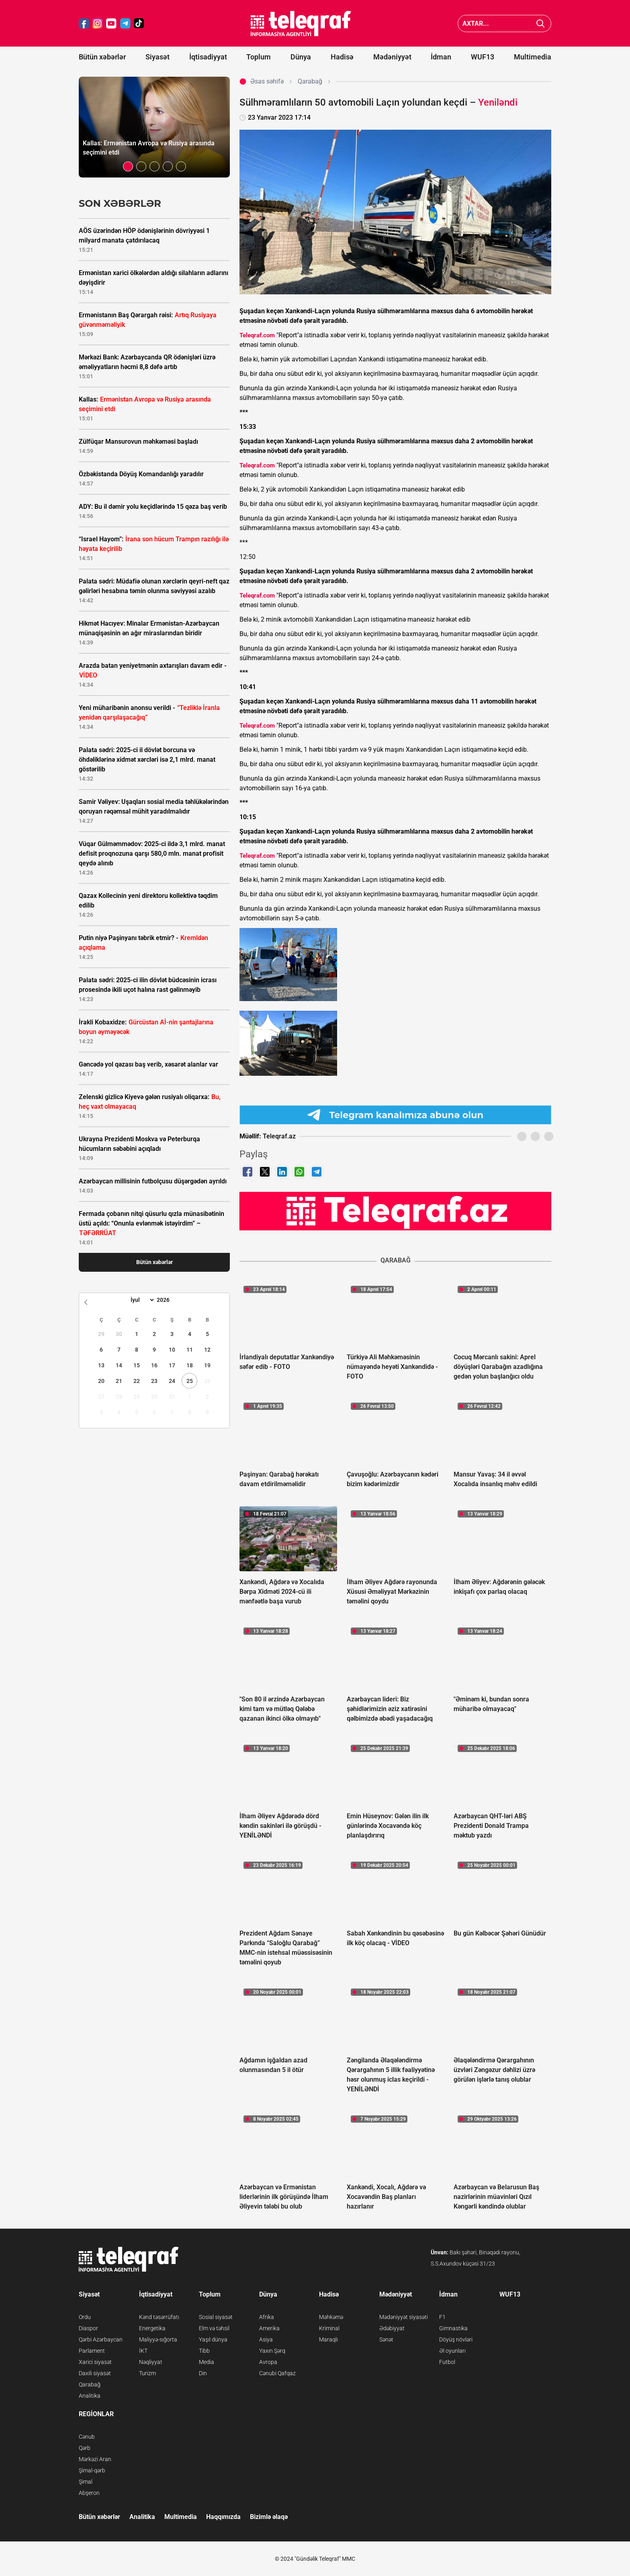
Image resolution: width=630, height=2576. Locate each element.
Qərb (84, 2448)
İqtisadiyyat (208, 57)
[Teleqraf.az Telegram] (125, 23)
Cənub (87, 2436)
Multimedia (532, 57)
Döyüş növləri (455, 2339)
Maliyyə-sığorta (158, 2339)
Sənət (386, 2339)
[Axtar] (540, 23)
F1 (442, 2317)
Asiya (266, 2339)
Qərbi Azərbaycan (101, 2339)
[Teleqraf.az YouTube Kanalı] (395, 1210)
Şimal (85, 2481)
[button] (128, 166)
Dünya (300, 57)
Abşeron (89, 2493)
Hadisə (342, 57)
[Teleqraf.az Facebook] (84, 23)
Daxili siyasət (95, 2373)
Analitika (89, 2395)
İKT (143, 2351)
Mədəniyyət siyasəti (403, 2317)
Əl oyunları (452, 2351)
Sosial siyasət (216, 2317)
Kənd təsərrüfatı (159, 2317)
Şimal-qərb (92, 2470)
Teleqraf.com (257, 335)
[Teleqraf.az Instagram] (97, 23)
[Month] (141, 1299)
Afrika (266, 2317)
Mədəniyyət (392, 57)
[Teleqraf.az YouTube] (111, 23)
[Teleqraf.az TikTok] (139, 23)
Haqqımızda (223, 2517)
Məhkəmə (331, 2317)
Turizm (147, 2373)
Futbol (447, 2362)
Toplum (258, 57)
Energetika (152, 2328)
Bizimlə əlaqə (269, 2517)
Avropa (268, 2362)
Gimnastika (453, 2328)
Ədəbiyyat (392, 2328)
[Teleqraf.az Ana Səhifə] (301, 23)
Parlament (92, 2351)
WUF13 (482, 57)
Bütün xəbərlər (102, 57)
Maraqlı (328, 2339)
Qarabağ (89, 2384)
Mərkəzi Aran (95, 2459)
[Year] (168, 1300)
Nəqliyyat (150, 2362)
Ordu (85, 2317)
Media (206, 2362)
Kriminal (329, 2328)
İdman (441, 57)
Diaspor (88, 2328)
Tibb (204, 2351)
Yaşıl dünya (213, 2339)
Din (203, 2373)
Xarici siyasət (95, 2362)
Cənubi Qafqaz (277, 2373)
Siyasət (157, 57)
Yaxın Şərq (272, 2351)
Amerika (269, 2328)
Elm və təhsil (214, 2328)
